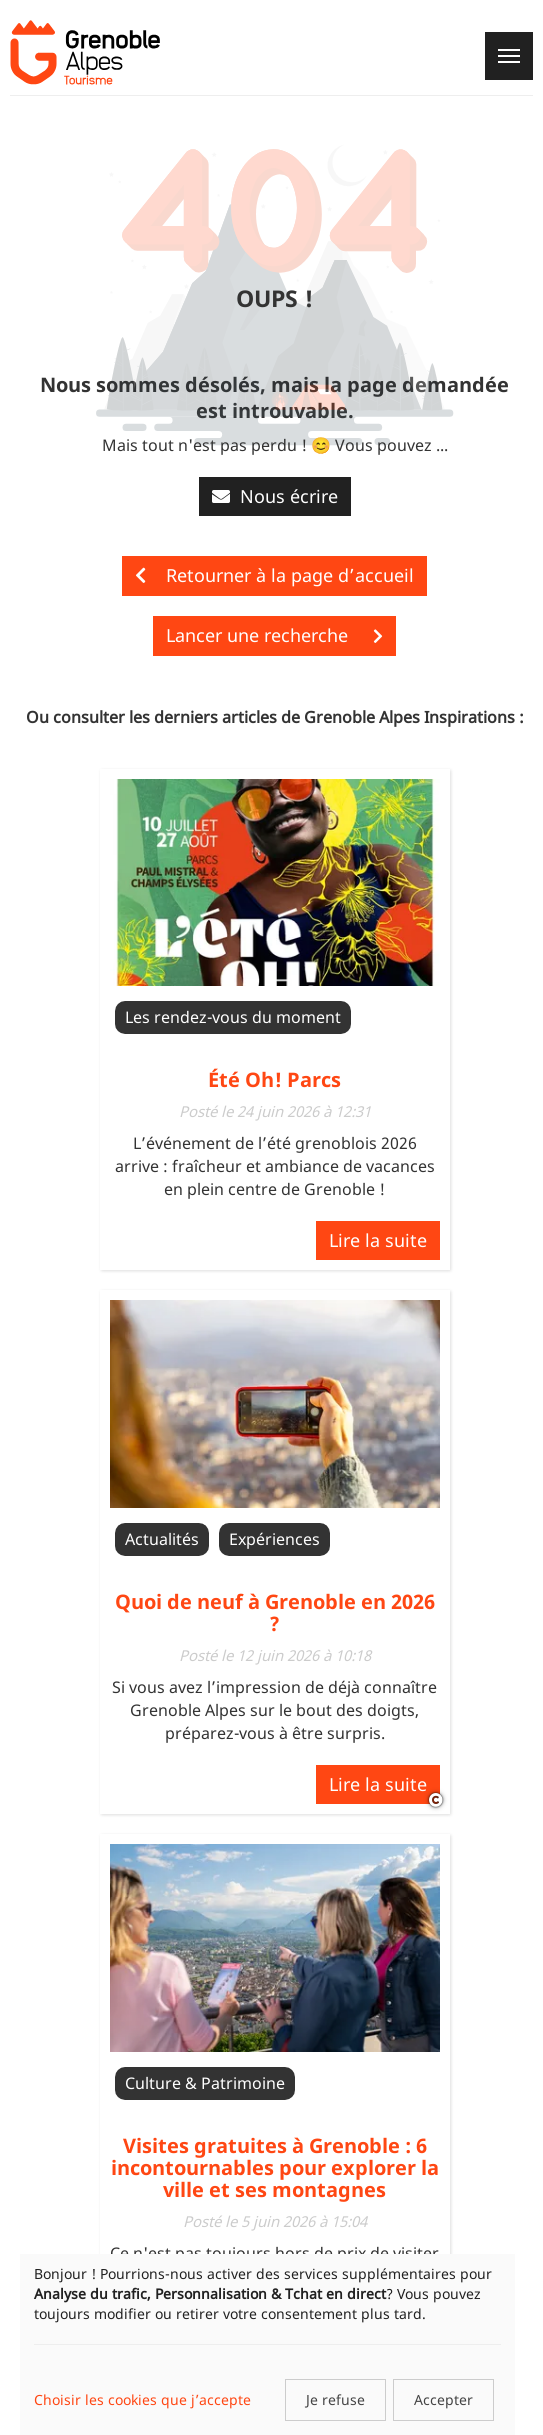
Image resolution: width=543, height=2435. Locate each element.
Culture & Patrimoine (205, 2083)
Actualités (162, 1539)
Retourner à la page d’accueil (274, 575)
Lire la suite (378, 1240)
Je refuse (335, 2399)
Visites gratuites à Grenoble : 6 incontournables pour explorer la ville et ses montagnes (275, 2167)
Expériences (274, 1539)
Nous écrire (275, 496)
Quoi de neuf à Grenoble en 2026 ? (275, 1612)
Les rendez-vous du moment (233, 1017)
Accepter (443, 2399)
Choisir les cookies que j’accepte (142, 2399)
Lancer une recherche (274, 635)
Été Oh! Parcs (274, 1079)
